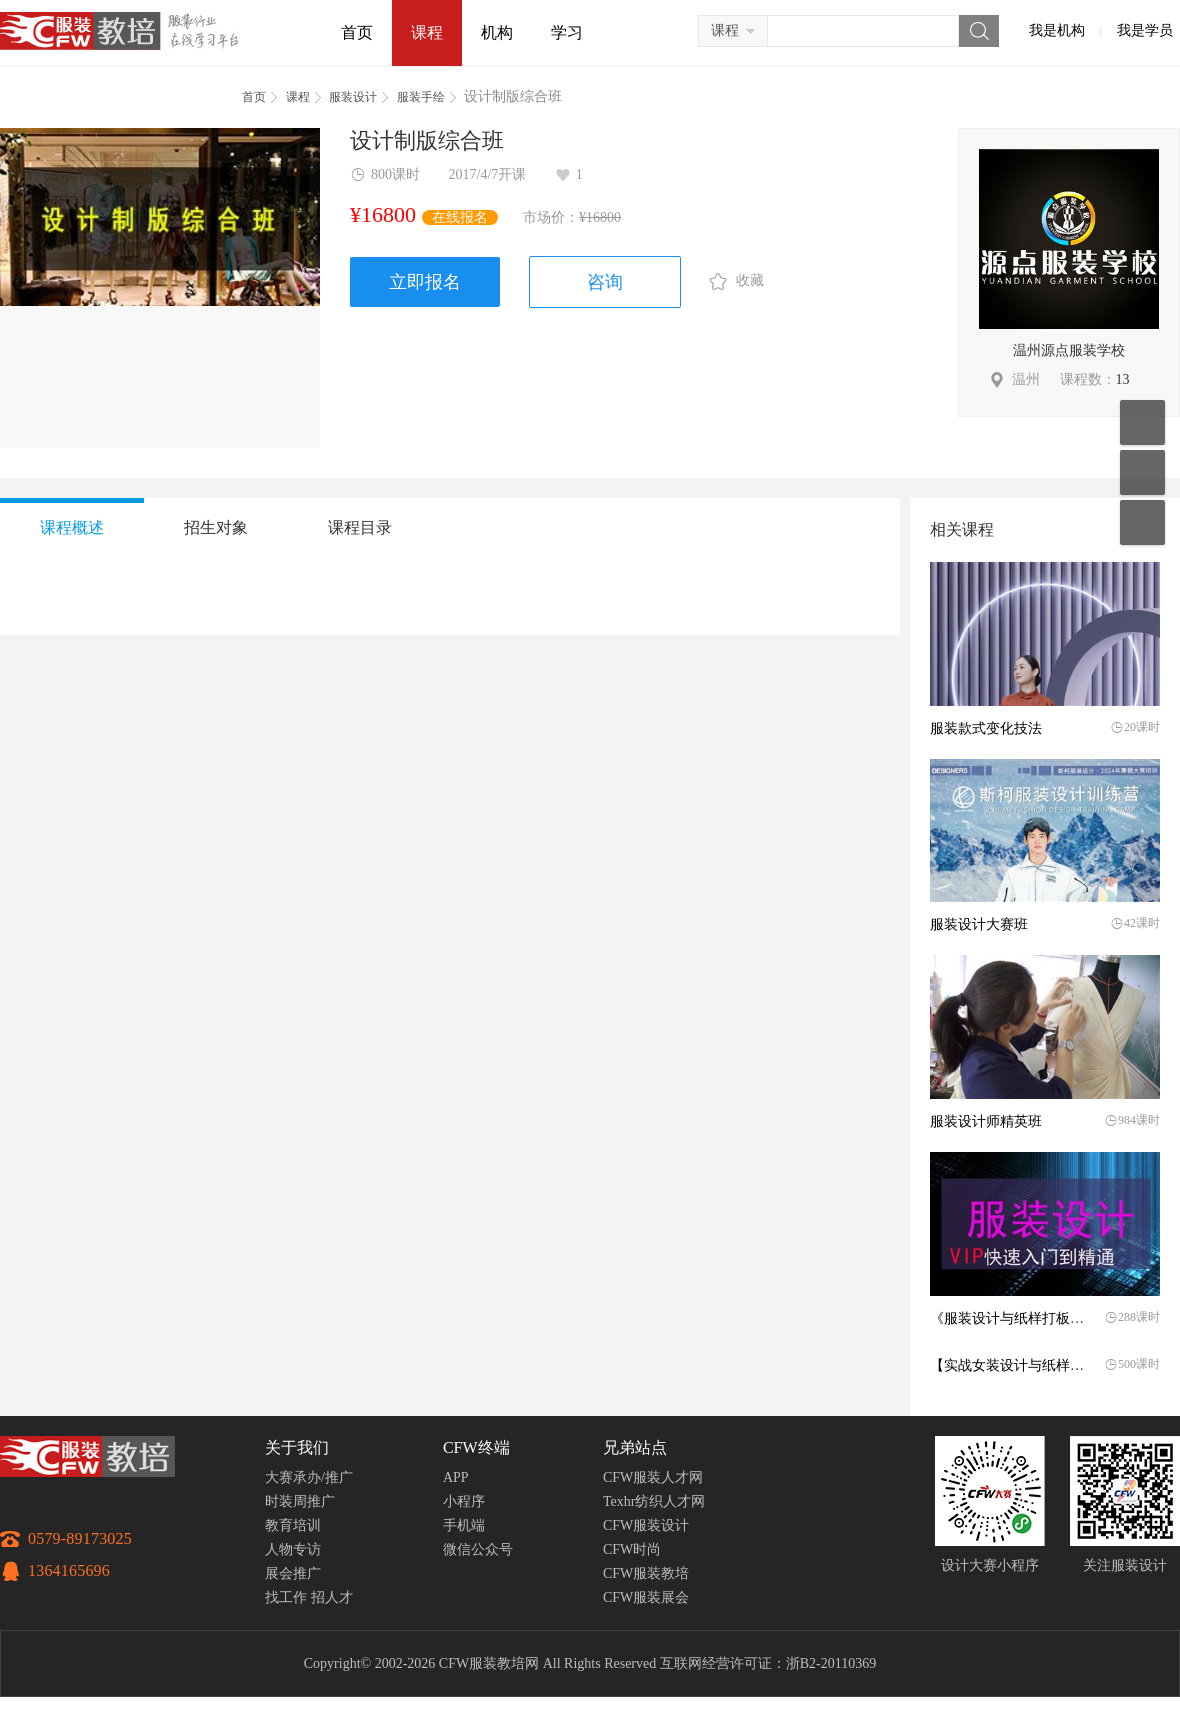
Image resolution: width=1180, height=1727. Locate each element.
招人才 (332, 1597)
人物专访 (293, 1549)
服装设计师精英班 (986, 1121)
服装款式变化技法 (986, 728)
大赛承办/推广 (309, 1477)
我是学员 (1145, 30)
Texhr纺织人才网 (654, 1501)
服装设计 (353, 97)
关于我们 (297, 1447)
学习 (567, 32)
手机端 (464, 1525)
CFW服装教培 (646, 1573)
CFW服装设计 (646, 1525)
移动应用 (1142, 422)
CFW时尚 (632, 1549)
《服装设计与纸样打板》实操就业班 (1042, 1318)
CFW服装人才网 (653, 1477)
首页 (357, 32)
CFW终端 (476, 1447)
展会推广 (293, 1573)
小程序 (464, 1501)
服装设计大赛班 (979, 924)
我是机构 (1057, 30)
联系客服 (1142, 472)
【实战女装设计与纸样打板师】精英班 (1049, 1365)
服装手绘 (421, 97)
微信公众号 (478, 1549)
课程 (427, 32)
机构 (497, 32)
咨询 (605, 282)
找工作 (286, 1597)
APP (456, 1477)
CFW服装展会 (646, 1597)
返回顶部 (1142, 522)
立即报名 (425, 282)
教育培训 (293, 1525)
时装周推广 (300, 1501)
